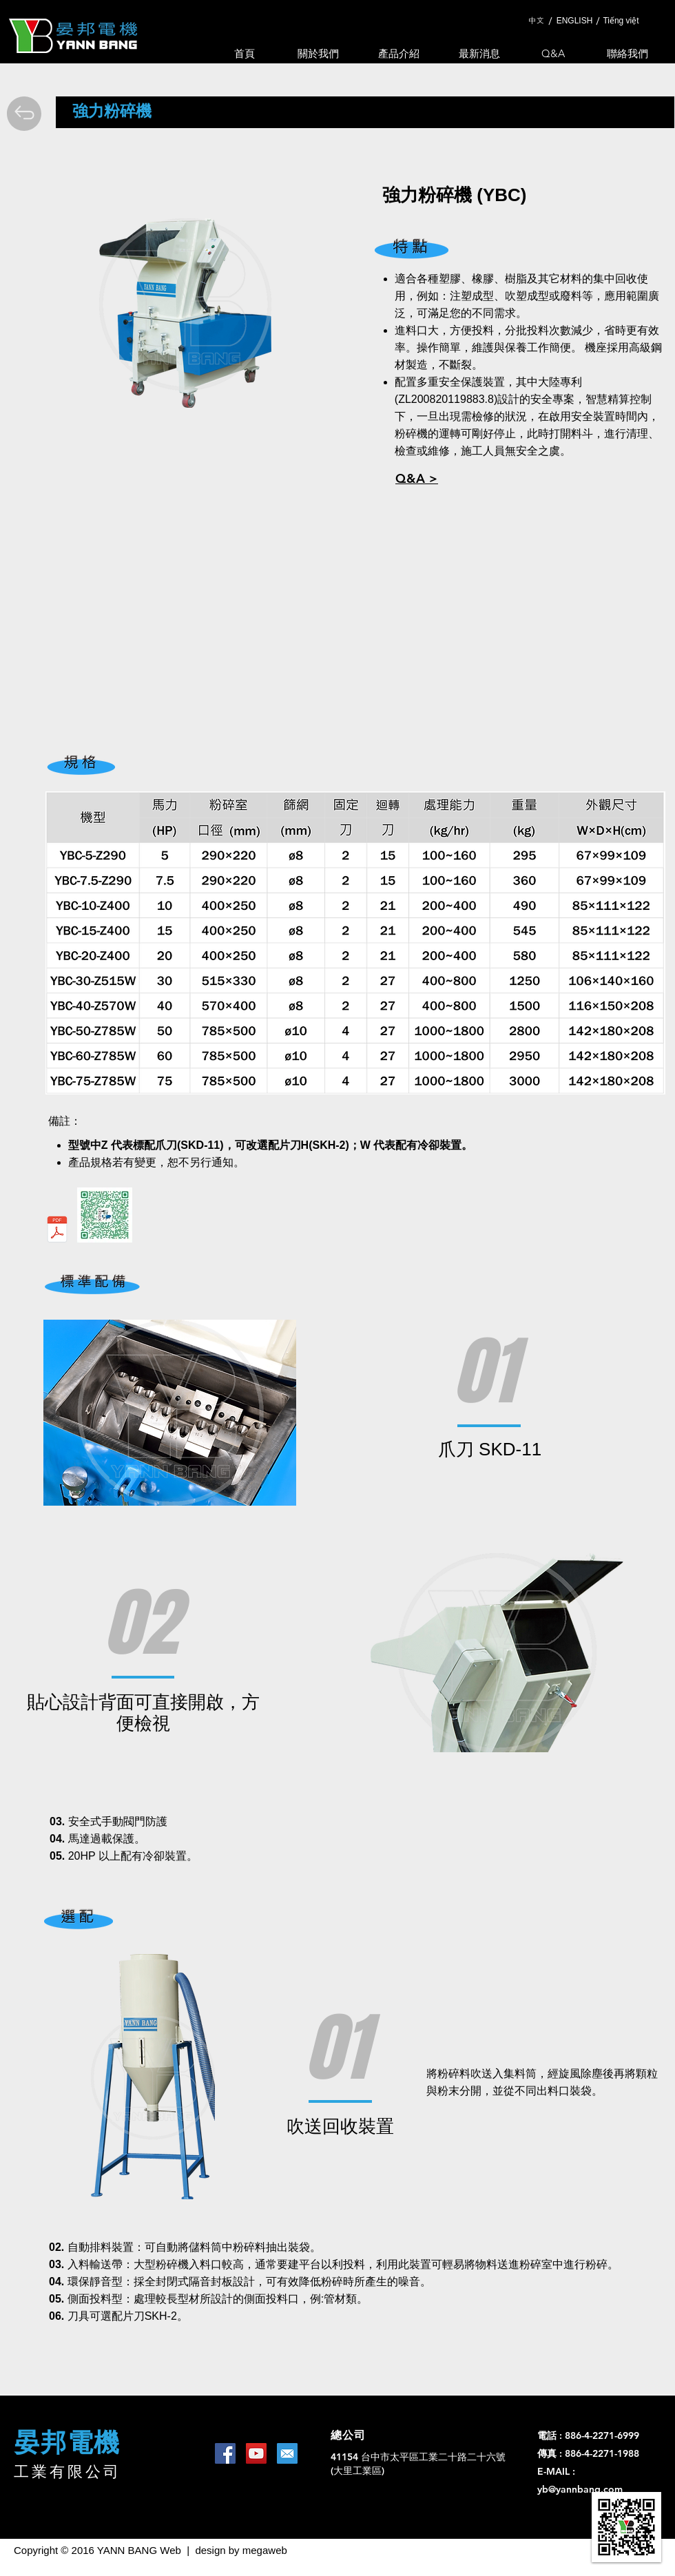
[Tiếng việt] (621, 21)
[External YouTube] (336, 624)
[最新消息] (479, 53)
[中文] (536, 20)
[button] (416, 478)
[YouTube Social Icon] (256, 2453)
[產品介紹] (398, 53)
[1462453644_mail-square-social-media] (287, 2453)
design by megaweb (241, 2550)
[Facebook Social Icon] (225, 2453)
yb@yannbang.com (580, 2489)
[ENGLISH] (574, 21)
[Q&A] (553, 53)
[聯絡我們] (627, 53)
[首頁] (244, 53)
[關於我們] (318, 53)
